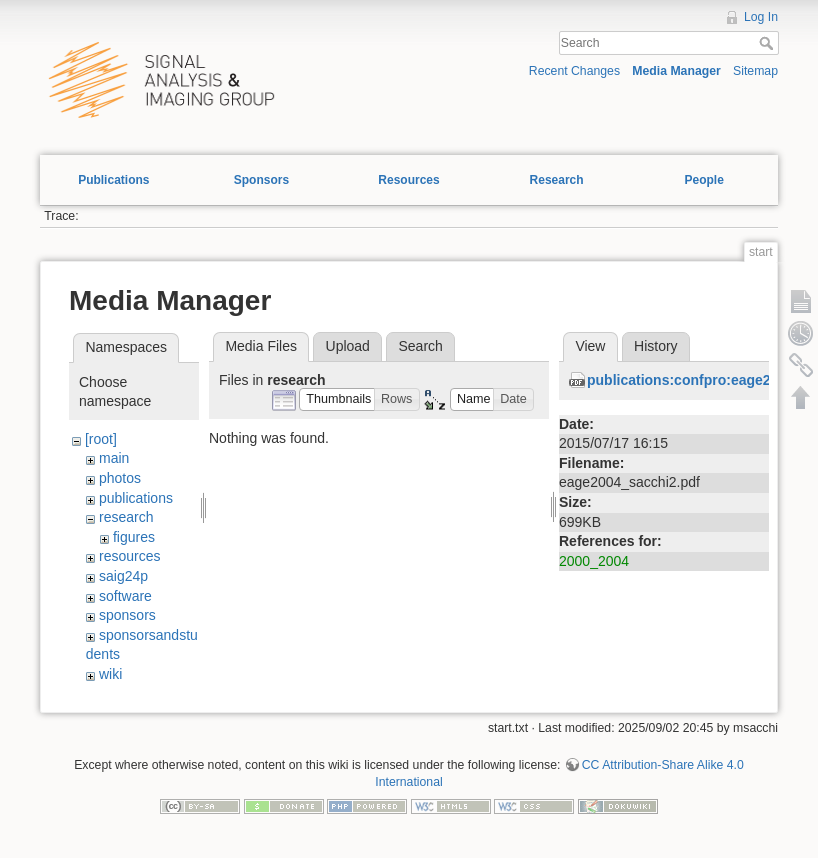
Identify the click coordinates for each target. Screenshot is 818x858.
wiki (110, 674)
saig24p (123, 576)
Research (557, 180)
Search (768, 43)
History (656, 346)
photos (120, 478)
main (114, 458)
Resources (408, 180)
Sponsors (261, 180)
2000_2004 (594, 561)
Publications (113, 180)
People (703, 180)
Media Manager (676, 71)
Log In (761, 17)
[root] (101, 439)
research (126, 517)
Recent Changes (574, 71)
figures (134, 537)
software (125, 596)
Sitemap (755, 71)
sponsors (127, 615)
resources (129, 556)
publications (136, 498)
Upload (348, 346)
